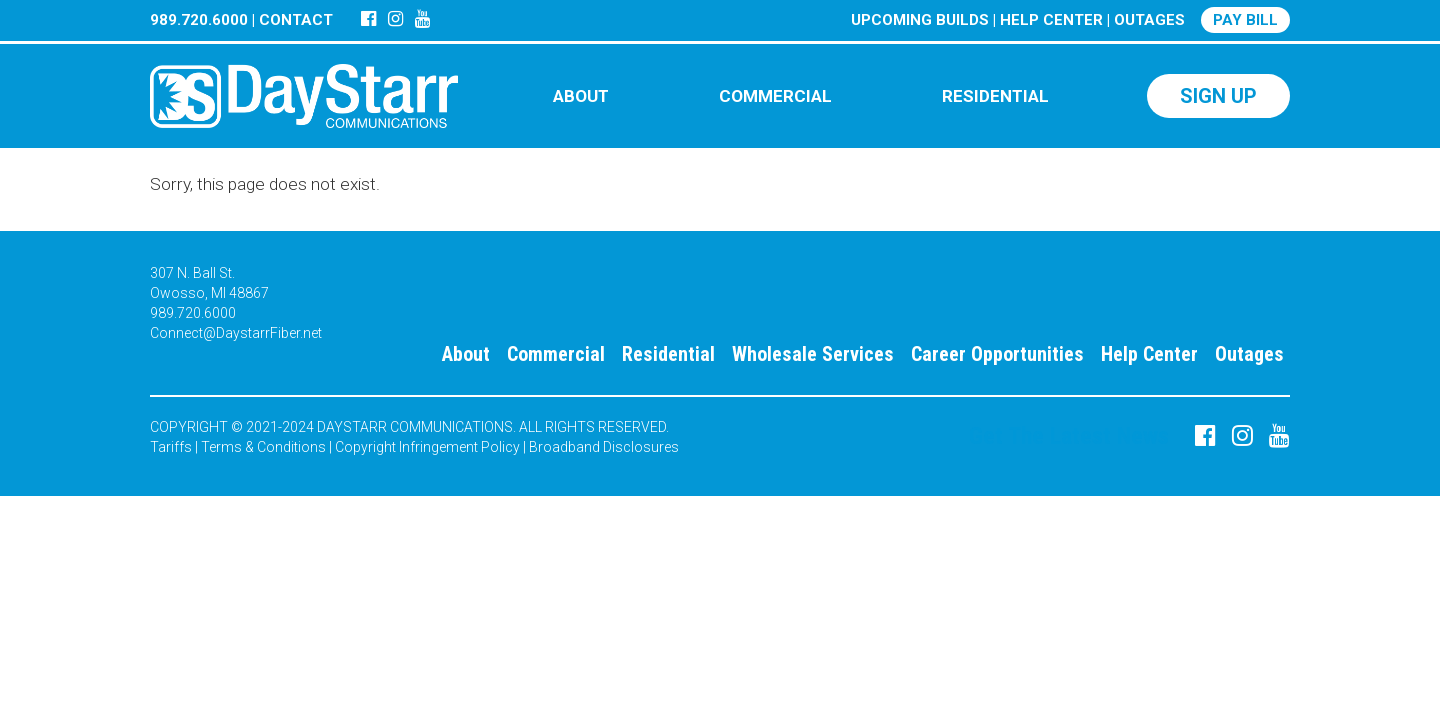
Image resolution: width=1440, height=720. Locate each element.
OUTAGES (1149, 20)
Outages (1249, 354)
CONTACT (296, 20)
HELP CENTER (1051, 20)
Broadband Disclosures (604, 447)
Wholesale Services (813, 354)
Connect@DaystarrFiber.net (236, 333)
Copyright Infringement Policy (427, 447)
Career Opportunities (997, 354)
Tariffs (171, 447)
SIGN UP (1218, 96)
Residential (668, 354)
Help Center (1149, 354)
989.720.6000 (199, 20)
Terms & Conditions (263, 447)
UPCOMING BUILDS (920, 20)
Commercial (556, 354)
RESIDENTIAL (995, 96)
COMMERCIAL (775, 96)
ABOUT (581, 96)
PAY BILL (1245, 20)
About (466, 354)
